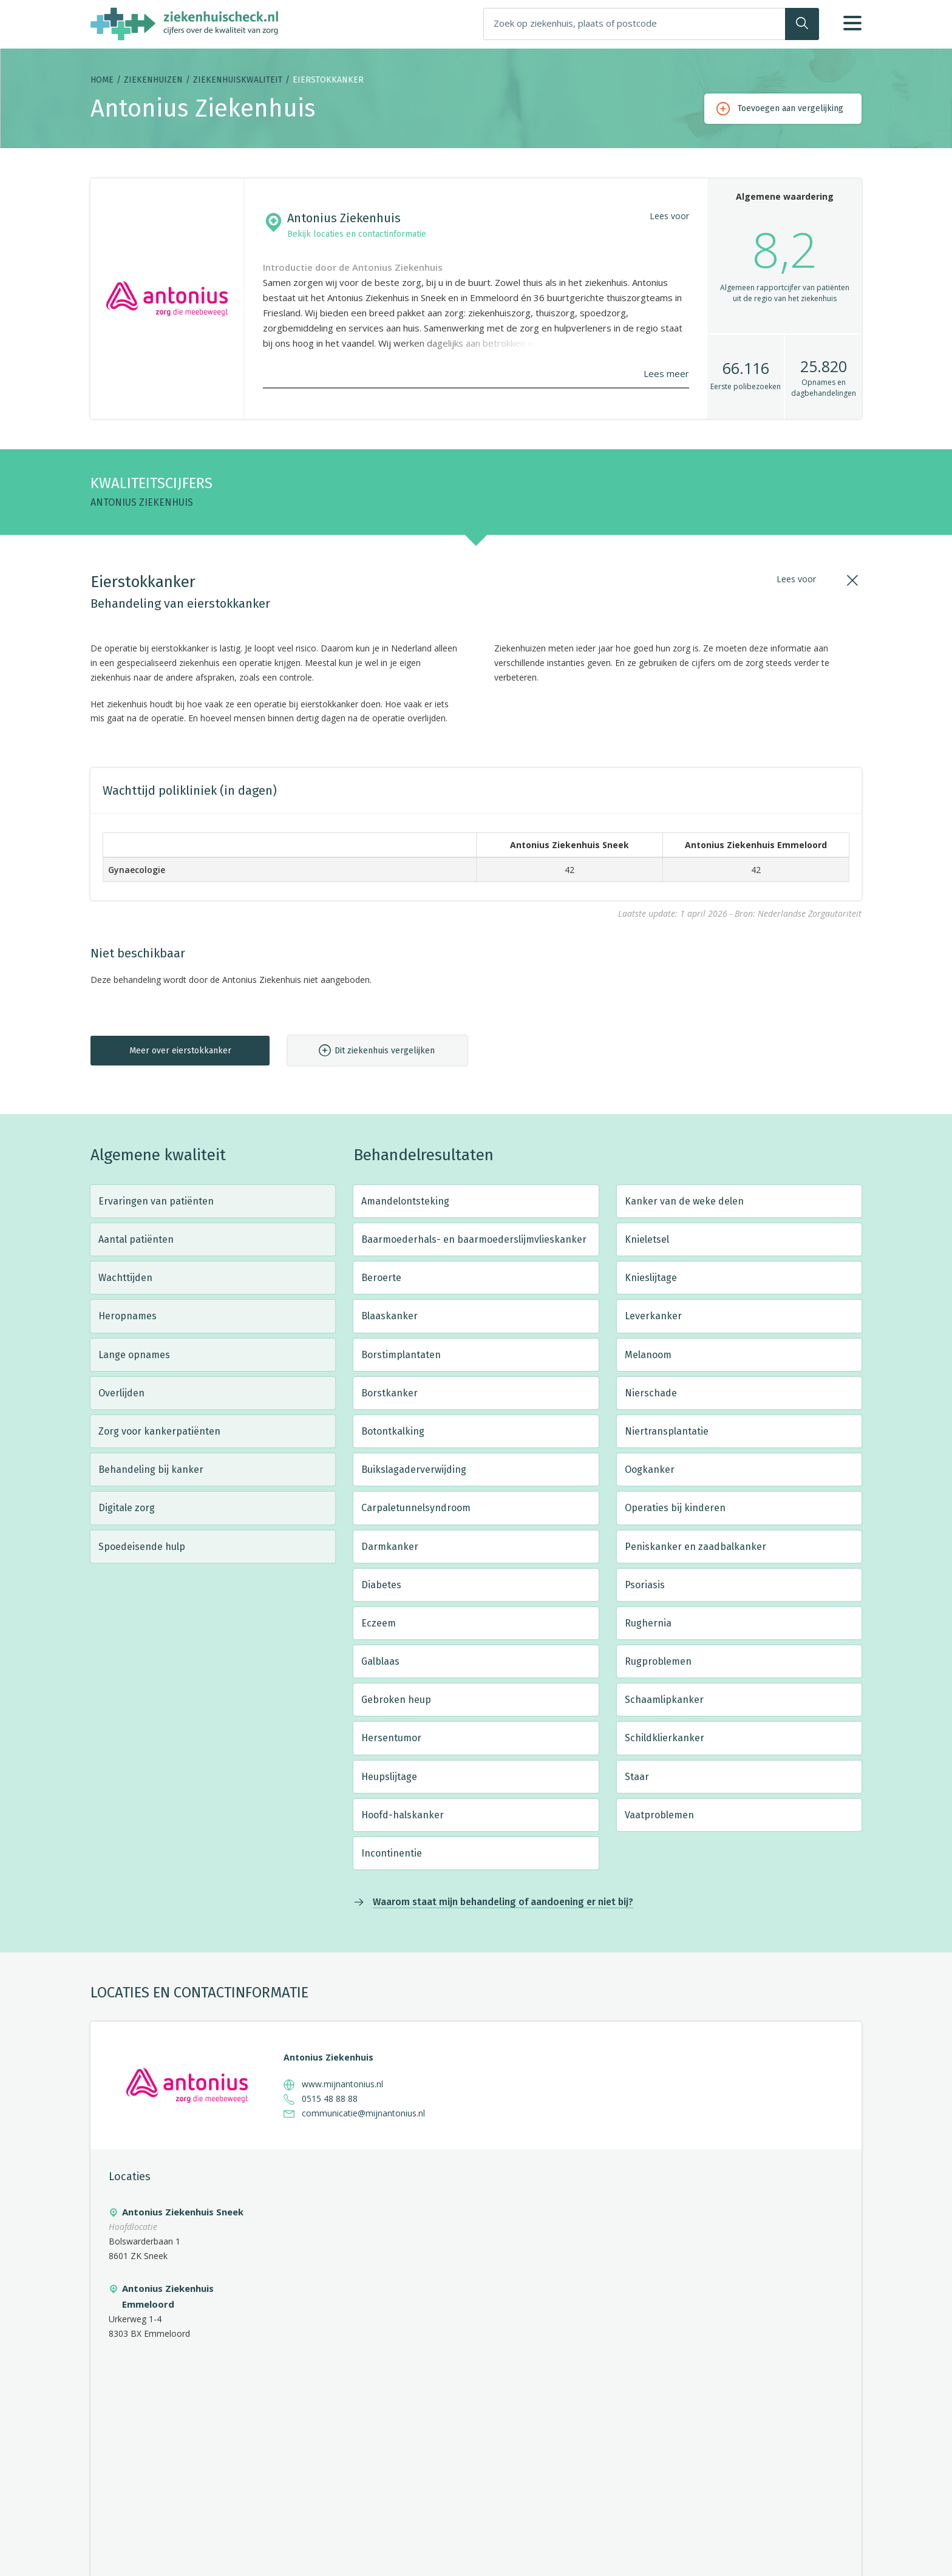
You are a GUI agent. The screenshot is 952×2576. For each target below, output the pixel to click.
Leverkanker (653, 1316)
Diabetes (381, 1585)
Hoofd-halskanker (402, 1815)
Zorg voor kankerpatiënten (159, 1431)
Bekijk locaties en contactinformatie (356, 234)
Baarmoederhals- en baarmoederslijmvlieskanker (473, 1239)
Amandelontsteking (405, 1201)
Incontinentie (391, 1853)
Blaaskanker (389, 1316)
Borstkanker (389, 1393)
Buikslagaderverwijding (413, 1469)
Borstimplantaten (401, 1355)
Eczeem (378, 1623)
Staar (637, 1776)
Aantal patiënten (136, 1239)
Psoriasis (645, 1585)
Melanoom (648, 1355)
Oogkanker (650, 1469)
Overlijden (121, 1393)
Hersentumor (391, 1738)
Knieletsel (647, 1239)
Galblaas (380, 1661)
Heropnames (127, 1316)
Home (102, 80)
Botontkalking (392, 1431)
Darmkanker (389, 1546)
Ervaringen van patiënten (156, 1201)
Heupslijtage (389, 1776)
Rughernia (648, 1623)
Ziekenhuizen (153, 80)
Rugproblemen (658, 1661)
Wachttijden (125, 1277)
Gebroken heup (396, 1699)
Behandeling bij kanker (150, 1469)
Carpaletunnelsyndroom (416, 1508)
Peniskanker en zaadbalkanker (695, 1546)
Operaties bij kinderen (675, 1508)
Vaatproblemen (659, 1815)
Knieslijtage (651, 1277)
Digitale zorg (126, 1508)
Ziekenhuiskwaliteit (237, 80)
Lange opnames (134, 1355)
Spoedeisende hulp (141, 1546)
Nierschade (651, 1393)
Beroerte (381, 1277)
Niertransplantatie (667, 1431)
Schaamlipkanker (664, 1699)
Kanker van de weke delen (684, 1201)
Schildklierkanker (664, 1738)
